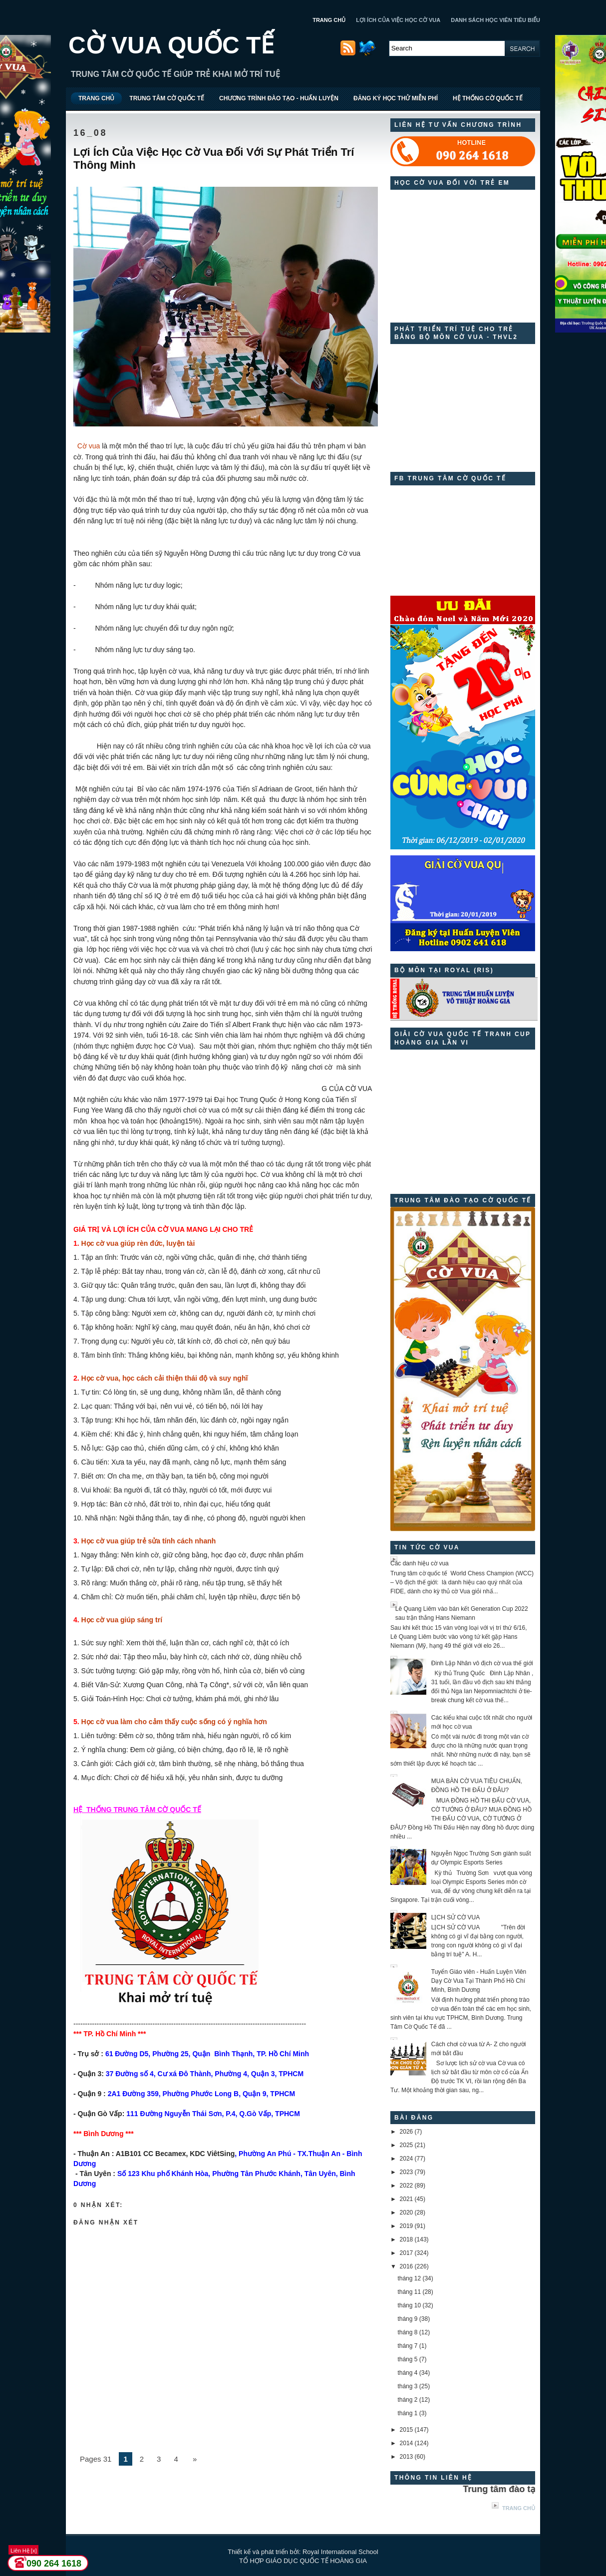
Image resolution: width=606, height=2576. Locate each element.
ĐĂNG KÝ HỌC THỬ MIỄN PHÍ (395, 98)
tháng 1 (407, 2413)
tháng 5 (407, 2359)
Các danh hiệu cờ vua (419, 1563)
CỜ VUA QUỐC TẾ (171, 45)
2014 (406, 2443)
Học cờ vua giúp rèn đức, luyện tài (138, 1243)
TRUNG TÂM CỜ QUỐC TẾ (166, 98)
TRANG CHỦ (328, 20)
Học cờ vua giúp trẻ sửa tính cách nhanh (148, 1541)
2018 (406, 2239)
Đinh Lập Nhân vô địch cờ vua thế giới (482, 1663)
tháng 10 (409, 2305)
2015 (406, 2429)
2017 (406, 2252)
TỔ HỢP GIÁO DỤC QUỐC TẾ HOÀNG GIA (303, 2561)
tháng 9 (407, 2318)
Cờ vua (88, 446)
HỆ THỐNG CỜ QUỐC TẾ (488, 98)
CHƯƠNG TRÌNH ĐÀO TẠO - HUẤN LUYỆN (278, 98)
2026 (406, 2131)
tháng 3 (407, 2386)
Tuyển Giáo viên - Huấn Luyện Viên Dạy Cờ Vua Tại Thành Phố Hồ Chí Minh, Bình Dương (478, 1980)
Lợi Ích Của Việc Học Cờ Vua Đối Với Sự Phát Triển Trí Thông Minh (213, 158)
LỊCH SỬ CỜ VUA (455, 1917)
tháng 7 (407, 2345)
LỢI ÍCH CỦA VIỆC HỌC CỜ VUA (398, 20)
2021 (406, 2199)
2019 (406, 2225)
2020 (406, 2212)
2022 (406, 2185)
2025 (406, 2145)
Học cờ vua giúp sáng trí (121, 1620)
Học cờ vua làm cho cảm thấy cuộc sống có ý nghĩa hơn (174, 1722)
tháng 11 (409, 2291)
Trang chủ (518, 2508)
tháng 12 (409, 2278)
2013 (406, 2456)
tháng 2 (407, 2399)
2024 (406, 2158)
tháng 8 (407, 2332)
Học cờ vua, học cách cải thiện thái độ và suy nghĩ (164, 1378)
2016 (406, 2266)
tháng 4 (407, 2372)
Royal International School (340, 2552)
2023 (406, 2172)
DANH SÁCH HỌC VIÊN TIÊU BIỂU (495, 20)
